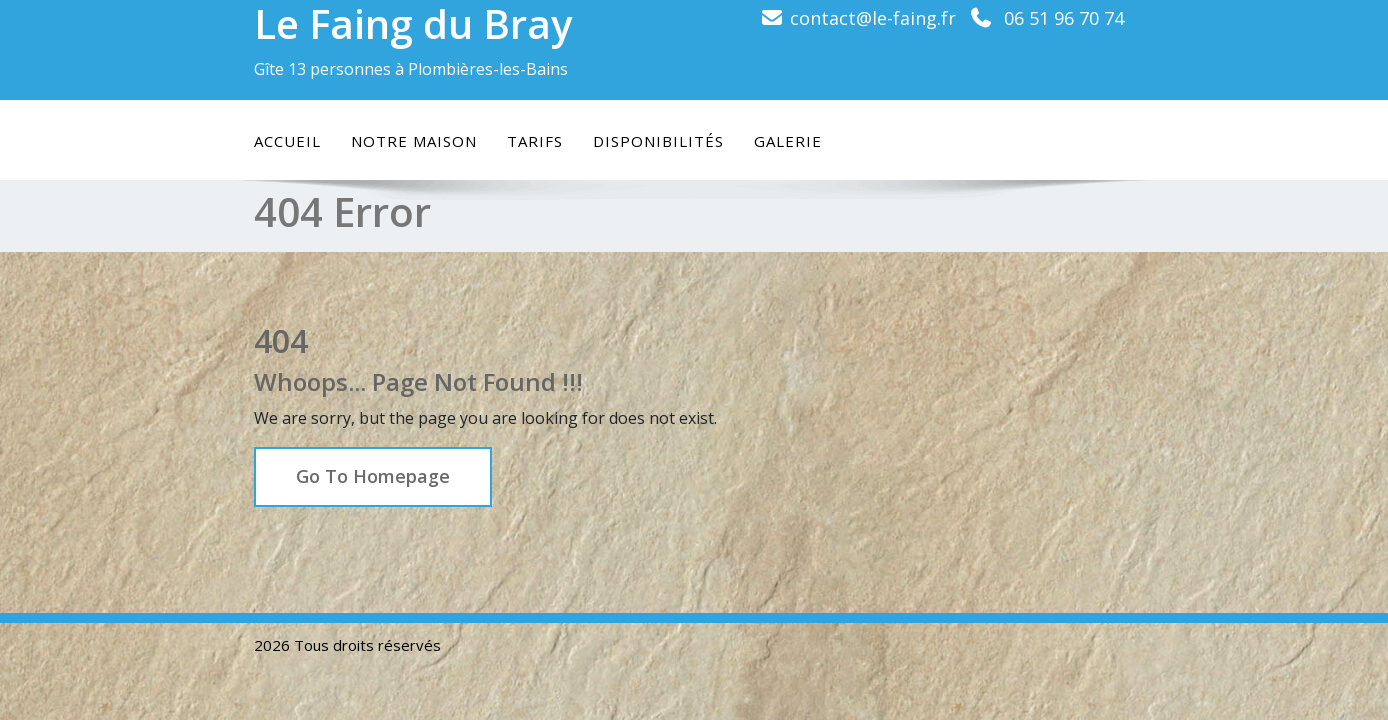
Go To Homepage (373, 476)
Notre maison (414, 141)
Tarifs (535, 141)
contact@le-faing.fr (873, 18)
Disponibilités (658, 141)
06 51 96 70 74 (1064, 18)
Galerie (788, 141)
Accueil (287, 141)
